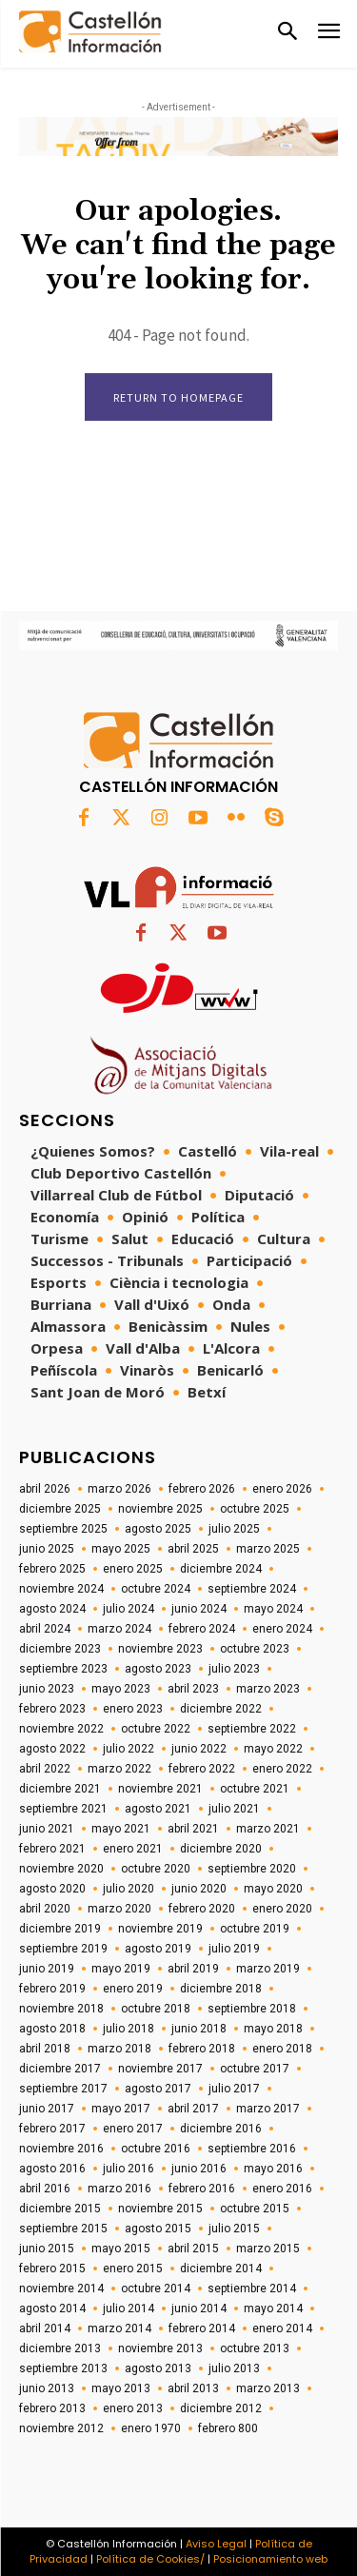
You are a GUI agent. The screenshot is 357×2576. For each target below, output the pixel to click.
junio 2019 (46, 1968)
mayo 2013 (120, 2388)
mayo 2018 (273, 2028)
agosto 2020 (52, 1888)
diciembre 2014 (221, 2268)
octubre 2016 (155, 2148)
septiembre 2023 (63, 1668)
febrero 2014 (202, 2328)
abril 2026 (44, 1489)
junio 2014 (199, 2308)
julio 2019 (234, 1948)
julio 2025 (234, 1529)
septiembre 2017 (63, 2088)
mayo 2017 (120, 2108)
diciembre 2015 (60, 2208)
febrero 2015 (52, 2268)
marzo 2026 (119, 1489)
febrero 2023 (52, 1708)
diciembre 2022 (221, 1708)
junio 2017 (46, 2108)
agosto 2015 (158, 2228)
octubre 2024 (155, 1589)
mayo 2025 (120, 1549)
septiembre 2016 (252, 2148)
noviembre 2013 (160, 2348)
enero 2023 (133, 1708)
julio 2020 (128, 1888)
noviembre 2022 (61, 1728)
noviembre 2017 (160, 2068)
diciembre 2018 (221, 1988)
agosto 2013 (158, 2368)
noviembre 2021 (160, 1788)
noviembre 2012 (61, 2428)
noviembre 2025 (160, 1509)
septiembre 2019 (63, 1948)
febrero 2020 (202, 1908)
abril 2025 (193, 1549)
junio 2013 (46, 2388)
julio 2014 (128, 2308)
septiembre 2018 (252, 2008)
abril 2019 (193, 1968)
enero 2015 (133, 2268)
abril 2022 (44, 1768)
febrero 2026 (202, 1489)
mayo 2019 (120, 1968)
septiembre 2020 (252, 1868)
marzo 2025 (268, 1549)
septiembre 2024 (252, 1589)
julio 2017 (234, 2088)
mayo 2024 (273, 1609)
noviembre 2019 (160, 1928)
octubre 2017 (254, 2068)
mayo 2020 (273, 1888)
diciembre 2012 (221, 2408)
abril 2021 (193, 1828)
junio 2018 (199, 2028)
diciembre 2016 (221, 2128)
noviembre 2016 (61, 2148)
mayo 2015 (120, 2248)
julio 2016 (128, 2168)
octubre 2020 (155, 1868)
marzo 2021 (268, 1828)
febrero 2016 (202, 2188)
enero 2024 (282, 1629)
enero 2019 (133, 1988)
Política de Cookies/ (150, 2558)
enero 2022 (282, 1768)
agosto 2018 (52, 2028)
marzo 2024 (119, 1629)
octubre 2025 (254, 1509)
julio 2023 (234, 1668)
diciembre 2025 (60, 1509)
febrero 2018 (202, 2048)
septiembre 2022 (252, 1728)
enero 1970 (151, 2428)
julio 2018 (128, 2028)
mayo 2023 (120, 1688)
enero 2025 (133, 1569)
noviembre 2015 (160, 2208)
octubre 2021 (254, 1788)
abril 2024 (44, 1629)
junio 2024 (199, 1609)
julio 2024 (128, 1609)
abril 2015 (193, 2248)
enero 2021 (133, 1848)
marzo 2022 (119, 1768)
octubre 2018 (155, 2008)
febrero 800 (228, 2428)
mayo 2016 (273, 2168)
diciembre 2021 (60, 1788)
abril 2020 (44, 1908)
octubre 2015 (254, 2208)
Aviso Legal (216, 2543)
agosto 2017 (158, 2088)
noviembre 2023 (160, 1649)
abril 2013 (193, 2388)
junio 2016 (199, 2168)
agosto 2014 (52, 2308)
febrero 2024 (202, 1629)
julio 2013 (234, 2368)
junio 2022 (199, 1748)
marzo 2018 (119, 2048)
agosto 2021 (158, 1808)
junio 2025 (46, 1549)
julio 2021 (234, 1808)
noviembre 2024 (61, 1589)
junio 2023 (46, 1688)
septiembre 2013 (63, 2368)
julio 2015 (234, 2228)
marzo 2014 (119, 2328)
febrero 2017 (52, 2128)
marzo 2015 (268, 2248)
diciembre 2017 (60, 2068)
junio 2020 (199, 1888)
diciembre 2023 (60, 1649)
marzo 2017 (268, 2108)
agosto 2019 (158, 1948)
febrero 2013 (52, 2408)
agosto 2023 (158, 1668)
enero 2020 (282, 1908)
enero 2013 (133, 2408)
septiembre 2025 (63, 1529)
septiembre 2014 (252, 2288)
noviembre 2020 (61, 1868)
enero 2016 (282, 2188)
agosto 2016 (52, 2168)
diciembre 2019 (60, 1928)
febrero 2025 (52, 1569)
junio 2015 (46, 2248)
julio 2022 (128, 1748)
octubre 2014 (155, 2288)
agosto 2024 (52, 1609)
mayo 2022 (273, 1748)
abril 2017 (193, 2108)
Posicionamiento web (270, 2558)
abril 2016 (44, 2188)
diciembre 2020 (221, 1848)
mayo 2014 (273, 2308)
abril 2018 (44, 2048)
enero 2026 (282, 1489)
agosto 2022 (52, 1748)
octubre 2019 (254, 1928)
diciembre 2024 (221, 1569)
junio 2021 (46, 1828)
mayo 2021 (120, 1828)
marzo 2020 (119, 1908)
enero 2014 (282, 2328)
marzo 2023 (268, 1688)
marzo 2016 (119, 2188)
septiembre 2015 (63, 2228)
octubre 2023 (254, 1649)
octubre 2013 (254, 2348)
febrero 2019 (52, 1988)
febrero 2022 (202, 1768)
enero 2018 (282, 2048)
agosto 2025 (158, 1529)
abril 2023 (193, 1688)
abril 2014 (44, 2328)
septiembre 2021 (63, 1808)
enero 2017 (133, 2128)
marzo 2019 (268, 1968)
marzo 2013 (268, 2388)
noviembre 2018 (61, 2008)
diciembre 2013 (60, 2348)
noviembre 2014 (61, 2288)
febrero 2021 (52, 1848)
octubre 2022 (155, 1728)
